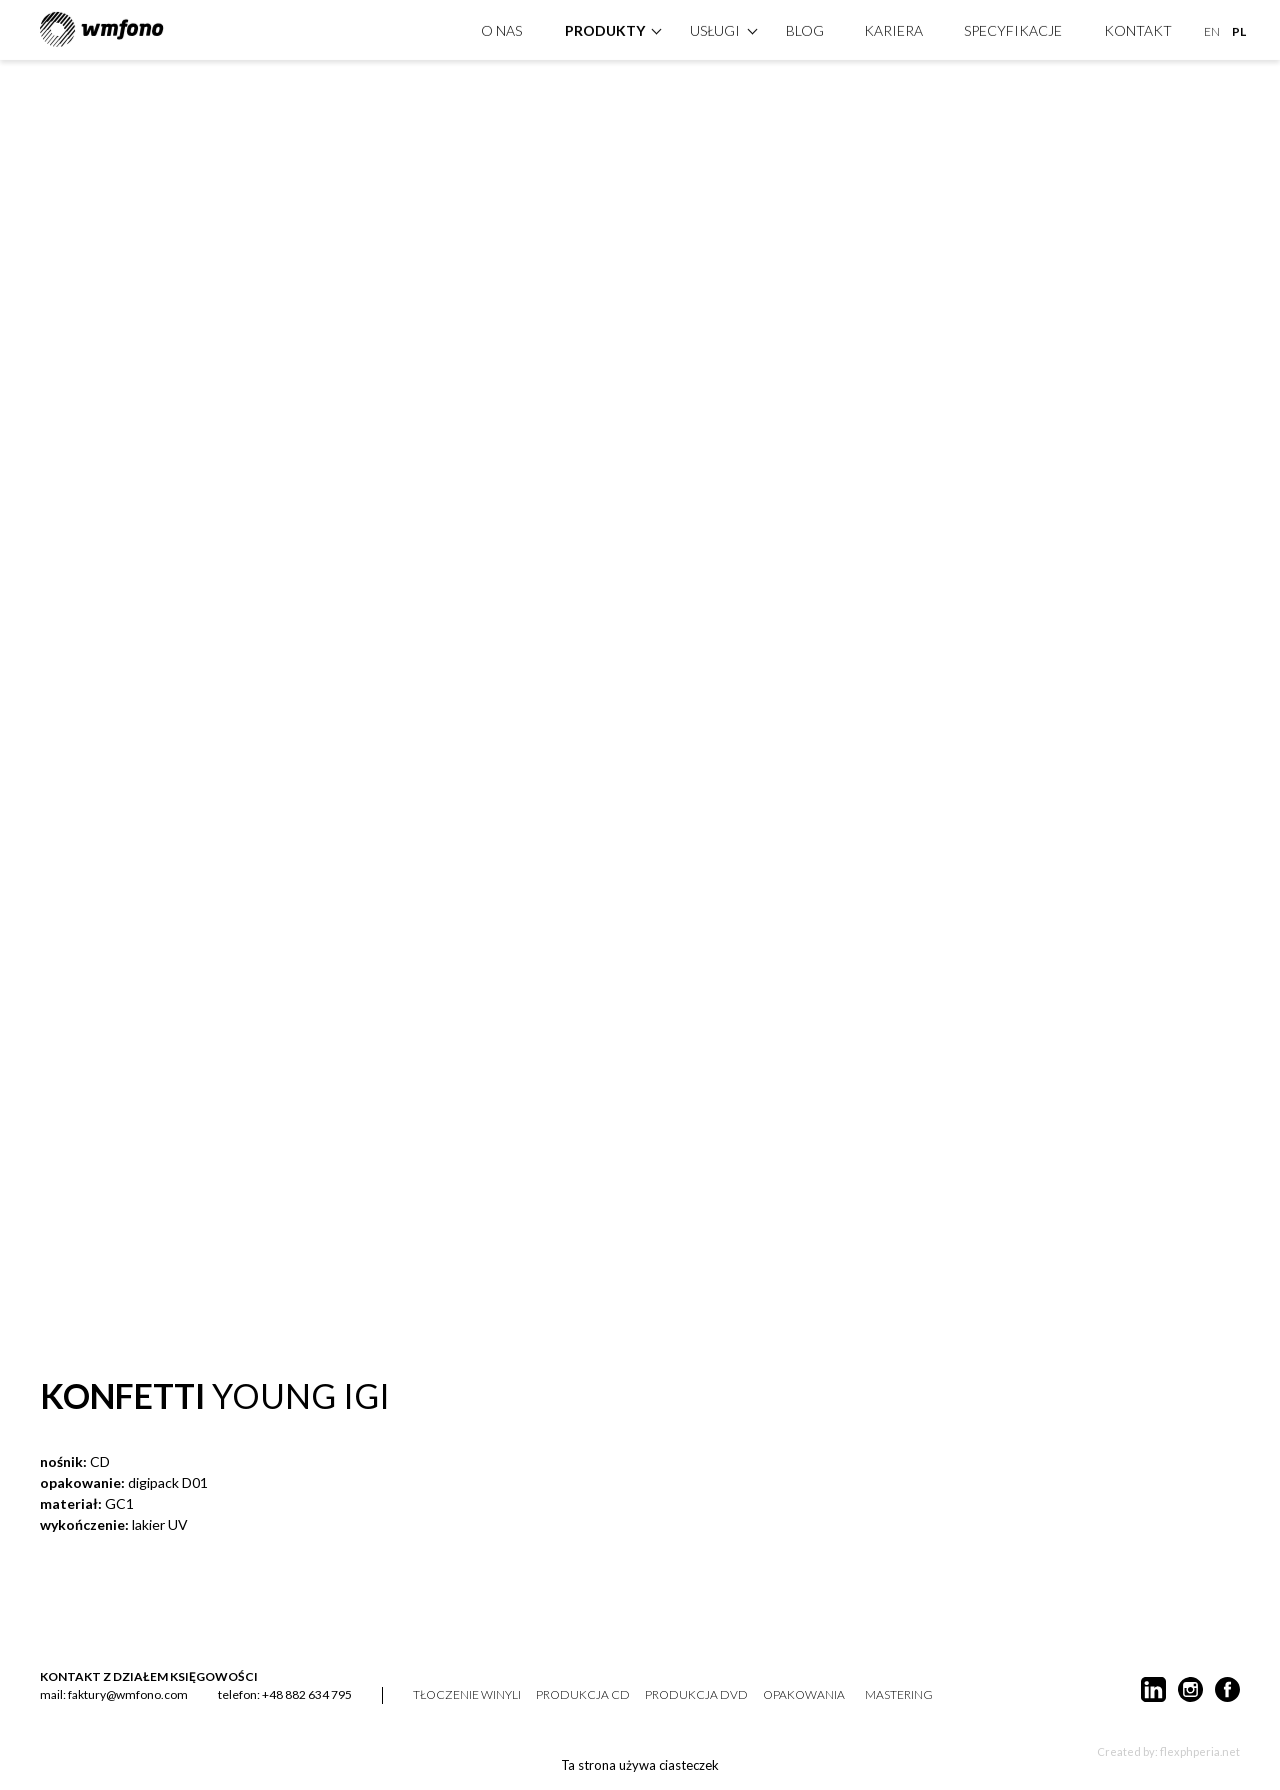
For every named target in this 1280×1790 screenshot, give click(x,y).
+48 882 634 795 (307, 1694)
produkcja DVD (696, 1695)
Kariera (893, 28)
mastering (899, 1695)
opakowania (804, 1695)
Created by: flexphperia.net (1168, 1751)
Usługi (715, 28)
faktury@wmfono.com (128, 1694)
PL (1239, 29)
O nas (501, 28)
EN (1212, 29)
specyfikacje (1013, 28)
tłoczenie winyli (467, 1695)
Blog (805, 28)
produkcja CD (583, 1695)
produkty (605, 28)
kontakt (1138, 28)
